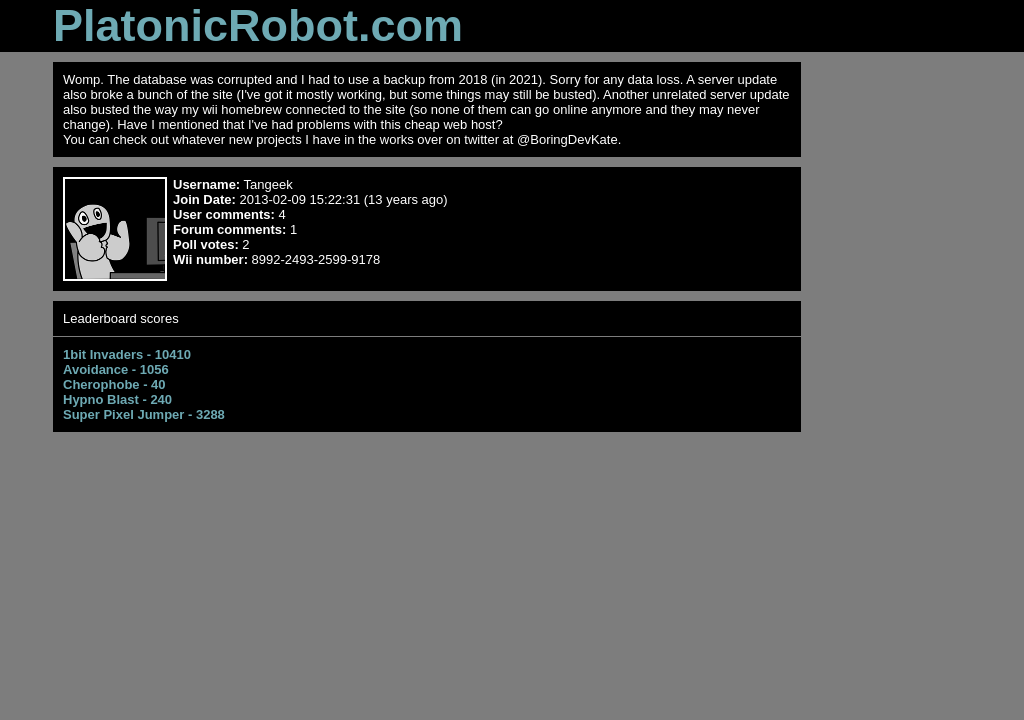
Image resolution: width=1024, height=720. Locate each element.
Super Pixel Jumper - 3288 (144, 414)
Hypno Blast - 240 (117, 399)
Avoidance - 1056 (116, 369)
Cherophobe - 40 (114, 384)
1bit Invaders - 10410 (127, 354)
